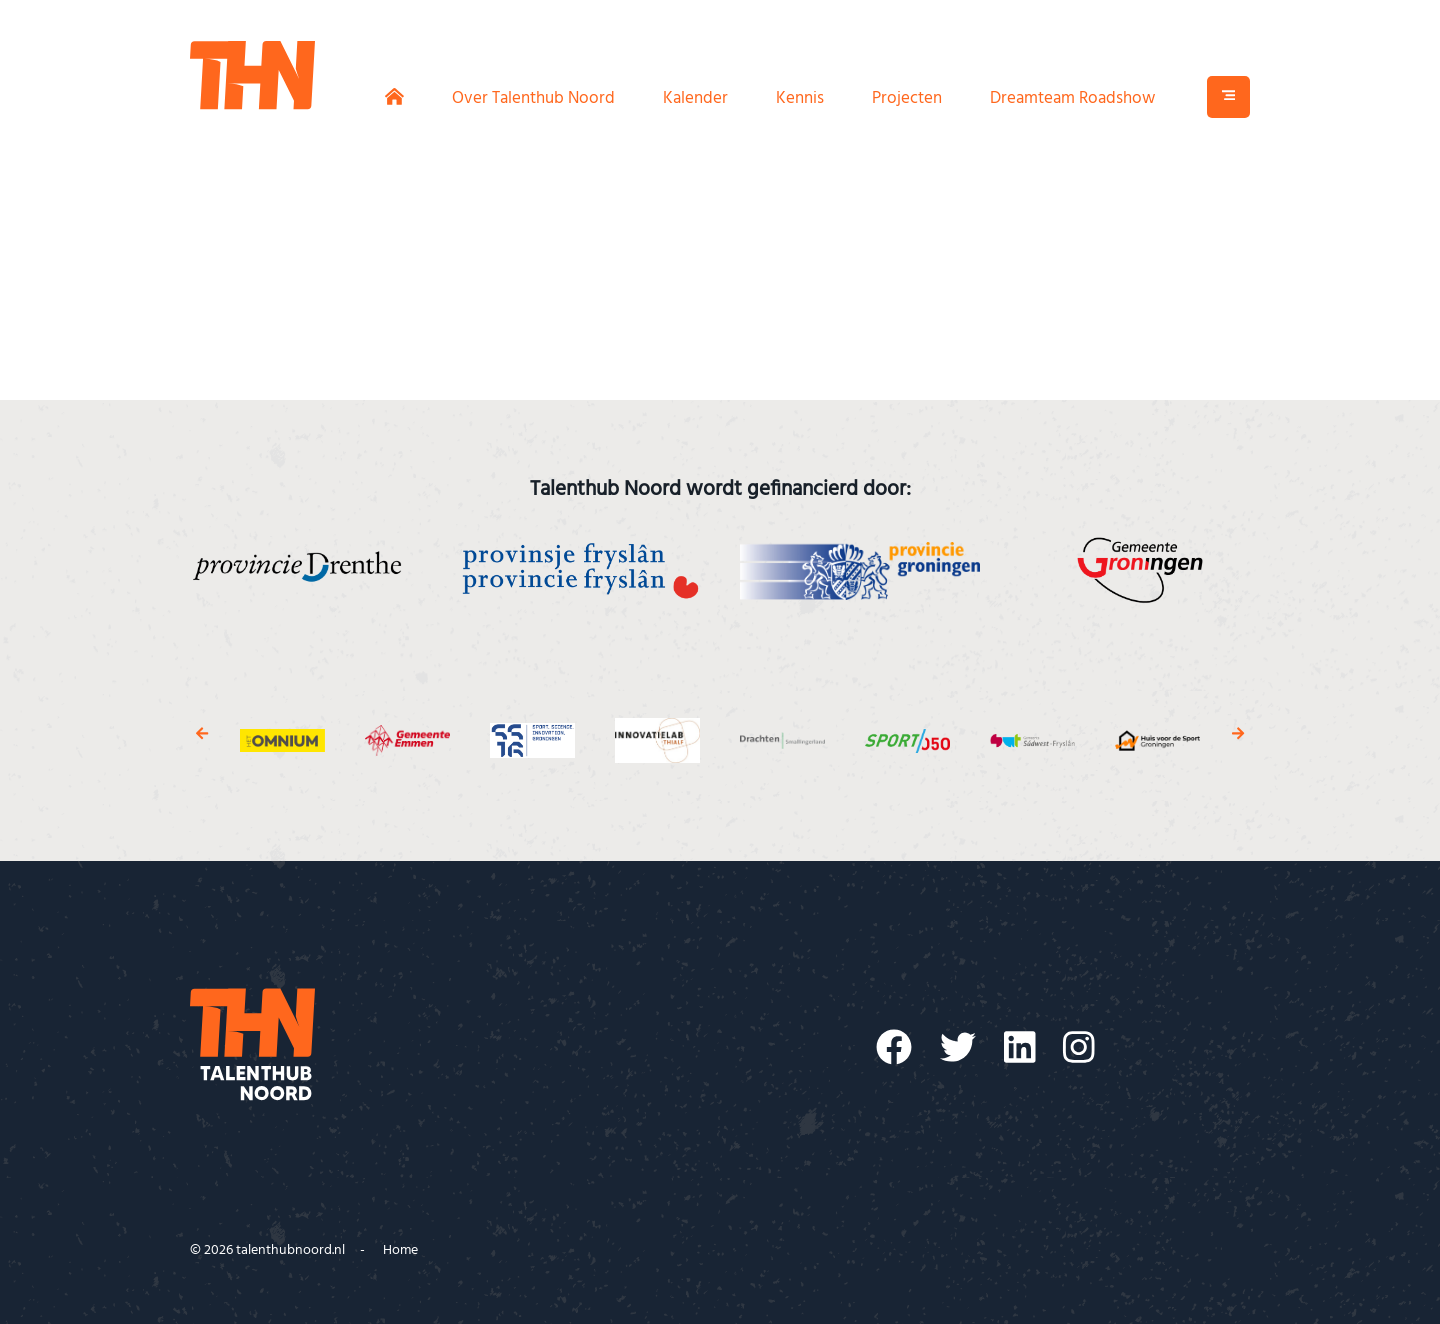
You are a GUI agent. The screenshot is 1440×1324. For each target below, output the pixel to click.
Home (400, 1250)
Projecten (907, 101)
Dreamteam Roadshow (1072, 101)
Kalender (695, 101)
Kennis (800, 101)
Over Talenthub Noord (533, 101)
